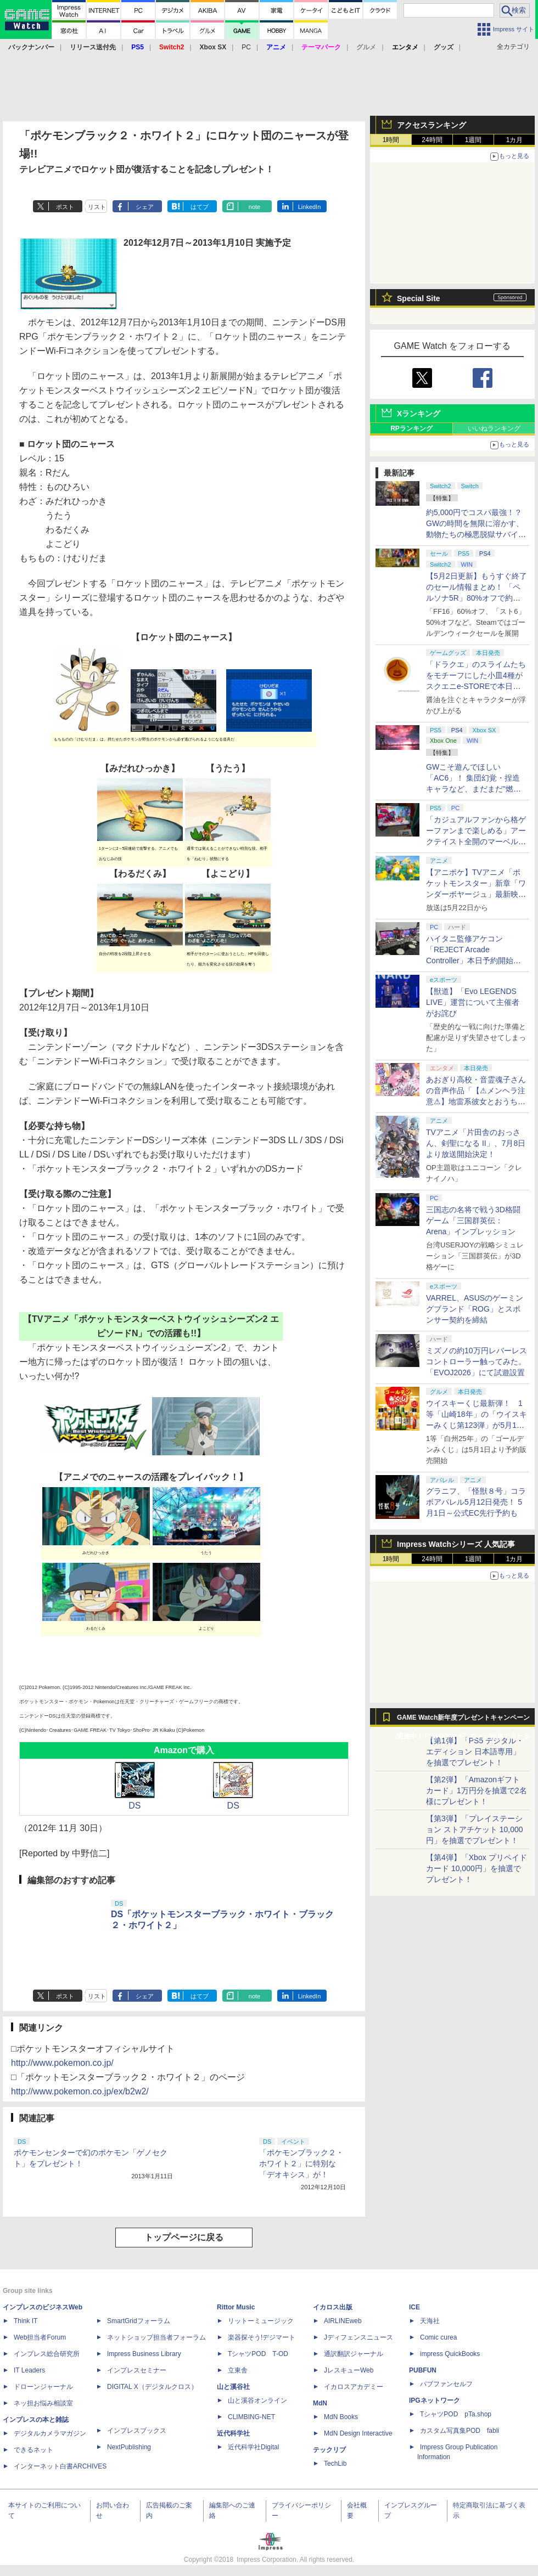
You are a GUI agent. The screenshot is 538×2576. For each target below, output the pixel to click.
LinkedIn (309, 207)
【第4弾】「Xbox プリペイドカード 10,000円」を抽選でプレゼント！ (476, 1868)
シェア (145, 207)
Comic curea (438, 2337)
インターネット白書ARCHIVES (60, 2466)
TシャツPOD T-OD (258, 2354)
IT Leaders (29, 2370)
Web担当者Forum (40, 2337)
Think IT (25, 2321)
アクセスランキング (431, 125)
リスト (97, 207)
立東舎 (238, 2370)
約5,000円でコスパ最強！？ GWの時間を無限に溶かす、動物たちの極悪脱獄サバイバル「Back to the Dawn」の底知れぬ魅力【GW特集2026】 (476, 534)
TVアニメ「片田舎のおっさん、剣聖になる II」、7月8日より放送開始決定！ (475, 1143)
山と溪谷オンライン (257, 2400)
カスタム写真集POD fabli (459, 2430)
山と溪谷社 (233, 2387)
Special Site (418, 298)
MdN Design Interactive (358, 2433)
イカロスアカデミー (353, 2387)
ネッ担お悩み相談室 (43, 2403)
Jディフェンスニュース (358, 2337)
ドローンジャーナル (43, 2387)
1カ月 (514, 140)
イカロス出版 (332, 2307)
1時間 (391, 140)
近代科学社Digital (253, 2447)
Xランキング (418, 413)
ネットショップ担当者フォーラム (156, 2337)
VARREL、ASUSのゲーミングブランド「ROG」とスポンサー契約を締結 (474, 1308)
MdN (320, 2403)
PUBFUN (422, 2370)
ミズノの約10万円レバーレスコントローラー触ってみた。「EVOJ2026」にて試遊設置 (476, 1361)
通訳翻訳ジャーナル (353, 2354)
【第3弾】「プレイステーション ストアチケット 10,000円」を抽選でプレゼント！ (474, 1829)
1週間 (473, 140)
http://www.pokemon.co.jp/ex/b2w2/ (80, 2091)
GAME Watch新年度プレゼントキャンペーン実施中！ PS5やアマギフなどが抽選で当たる (463, 1720)
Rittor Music (236, 2307)
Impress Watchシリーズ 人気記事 (456, 1544)
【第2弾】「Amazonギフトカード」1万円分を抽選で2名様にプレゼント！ (476, 1790)
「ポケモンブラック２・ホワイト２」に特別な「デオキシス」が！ (301, 2163)
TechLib (335, 2463)
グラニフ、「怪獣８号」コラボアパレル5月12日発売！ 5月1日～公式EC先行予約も (476, 1502)
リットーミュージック (261, 2321)
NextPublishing (129, 2447)
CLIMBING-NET (251, 2417)
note (254, 207)
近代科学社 (233, 2433)
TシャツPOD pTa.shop (455, 2414)
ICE (414, 2307)
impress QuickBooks (450, 2354)
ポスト (65, 207)
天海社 (430, 2321)
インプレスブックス (136, 2430)
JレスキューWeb (348, 2370)
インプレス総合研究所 (47, 2354)
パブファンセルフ (446, 2384)
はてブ (199, 207)
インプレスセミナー (136, 2370)
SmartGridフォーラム (138, 2321)
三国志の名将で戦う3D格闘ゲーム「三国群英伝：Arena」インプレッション (473, 1220)
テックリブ (329, 2450)
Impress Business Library (144, 2354)
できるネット (33, 2450)
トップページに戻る (183, 2237)
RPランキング (411, 428)
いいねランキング (494, 428)
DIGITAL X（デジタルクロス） (152, 2387)
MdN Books (341, 2417)
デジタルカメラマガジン (50, 2433)
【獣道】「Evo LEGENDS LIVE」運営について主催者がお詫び (472, 1002)
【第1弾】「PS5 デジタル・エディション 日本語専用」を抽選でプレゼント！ (475, 1751)
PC (246, 47)
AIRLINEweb (343, 2321)
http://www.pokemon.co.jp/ (62, 2062)
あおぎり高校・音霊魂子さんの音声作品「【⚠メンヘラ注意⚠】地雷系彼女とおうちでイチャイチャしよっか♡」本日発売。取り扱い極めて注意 (476, 1101)
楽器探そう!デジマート (261, 2337)
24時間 (432, 140)
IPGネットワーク (434, 2400)
